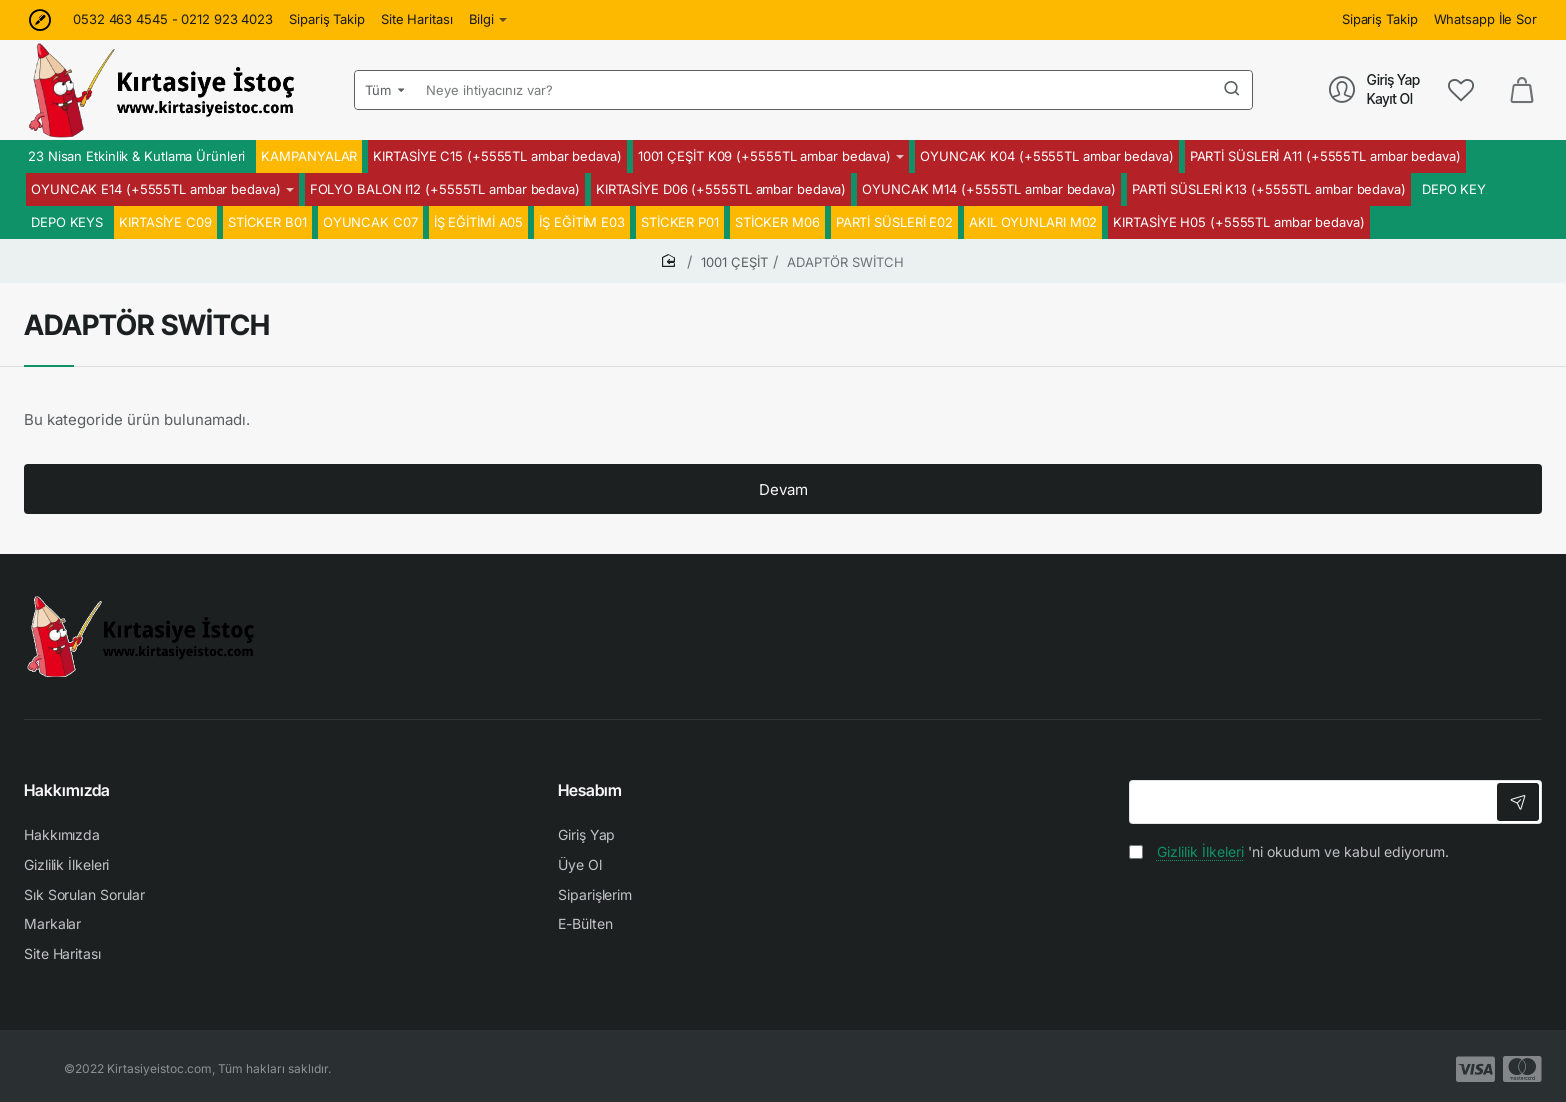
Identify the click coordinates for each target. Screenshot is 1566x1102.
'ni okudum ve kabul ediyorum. (1289, 851)
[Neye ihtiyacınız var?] (1232, 90)
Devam (783, 489)
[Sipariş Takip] (327, 19)
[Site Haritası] (417, 19)
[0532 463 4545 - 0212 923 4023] (173, 19)
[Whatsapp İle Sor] (1485, 19)
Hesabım (590, 790)
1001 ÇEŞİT (734, 262)
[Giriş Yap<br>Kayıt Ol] (1374, 89)
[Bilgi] (488, 19)
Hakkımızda (67, 790)
